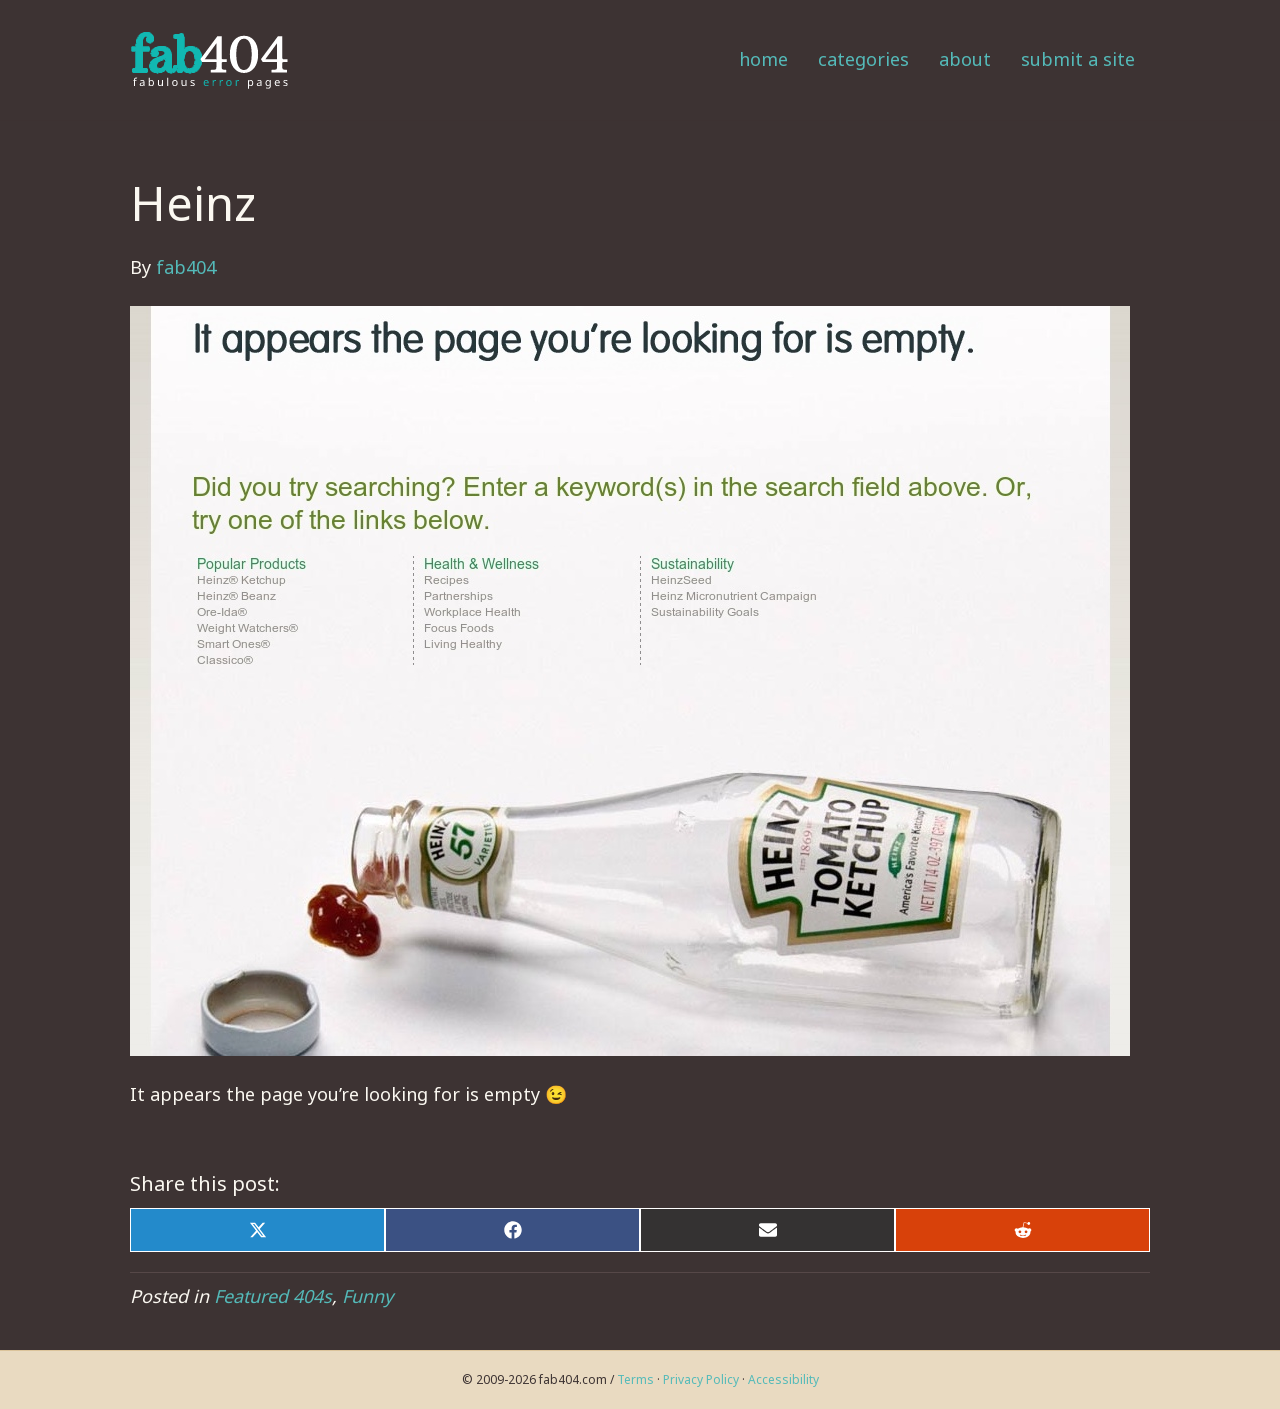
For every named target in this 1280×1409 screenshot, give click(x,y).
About (965, 59)
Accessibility (783, 1379)
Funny (367, 1296)
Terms (635, 1379)
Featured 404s (273, 1296)
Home (763, 59)
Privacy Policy (701, 1379)
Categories (863, 59)
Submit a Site (1078, 59)
